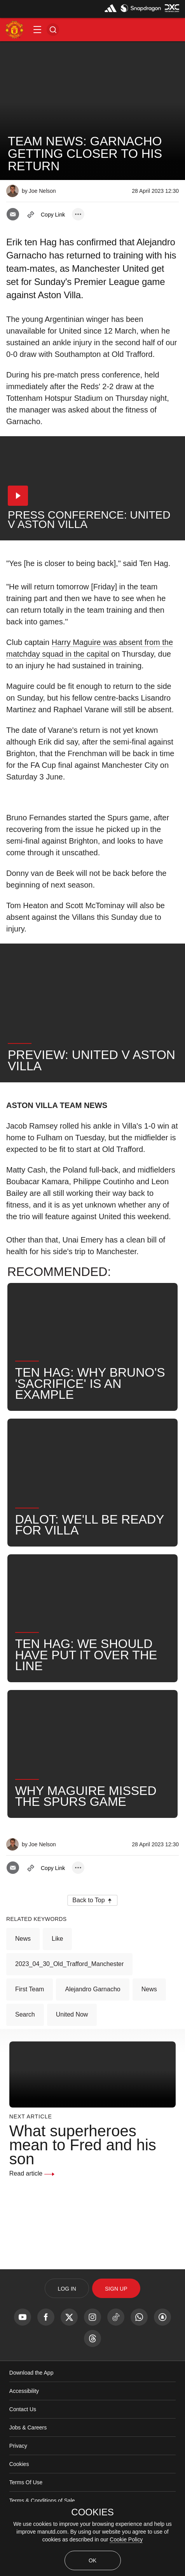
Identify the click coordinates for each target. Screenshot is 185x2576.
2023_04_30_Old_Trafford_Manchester (69, 1964)
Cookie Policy (126, 2539)
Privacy (18, 2446)
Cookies (19, 2464)
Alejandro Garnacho (92, 1989)
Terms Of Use (26, 2482)
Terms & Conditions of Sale (42, 2500)
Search (25, 2014)
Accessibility (24, 2391)
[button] (37, 29)
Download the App (31, 2373)
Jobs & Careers (28, 2427)
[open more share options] (78, 214)
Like (57, 1938)
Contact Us (22, 2409)
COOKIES (92, 2512)
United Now (72, 2014)
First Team (29, 1989)
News (23, 1938)
